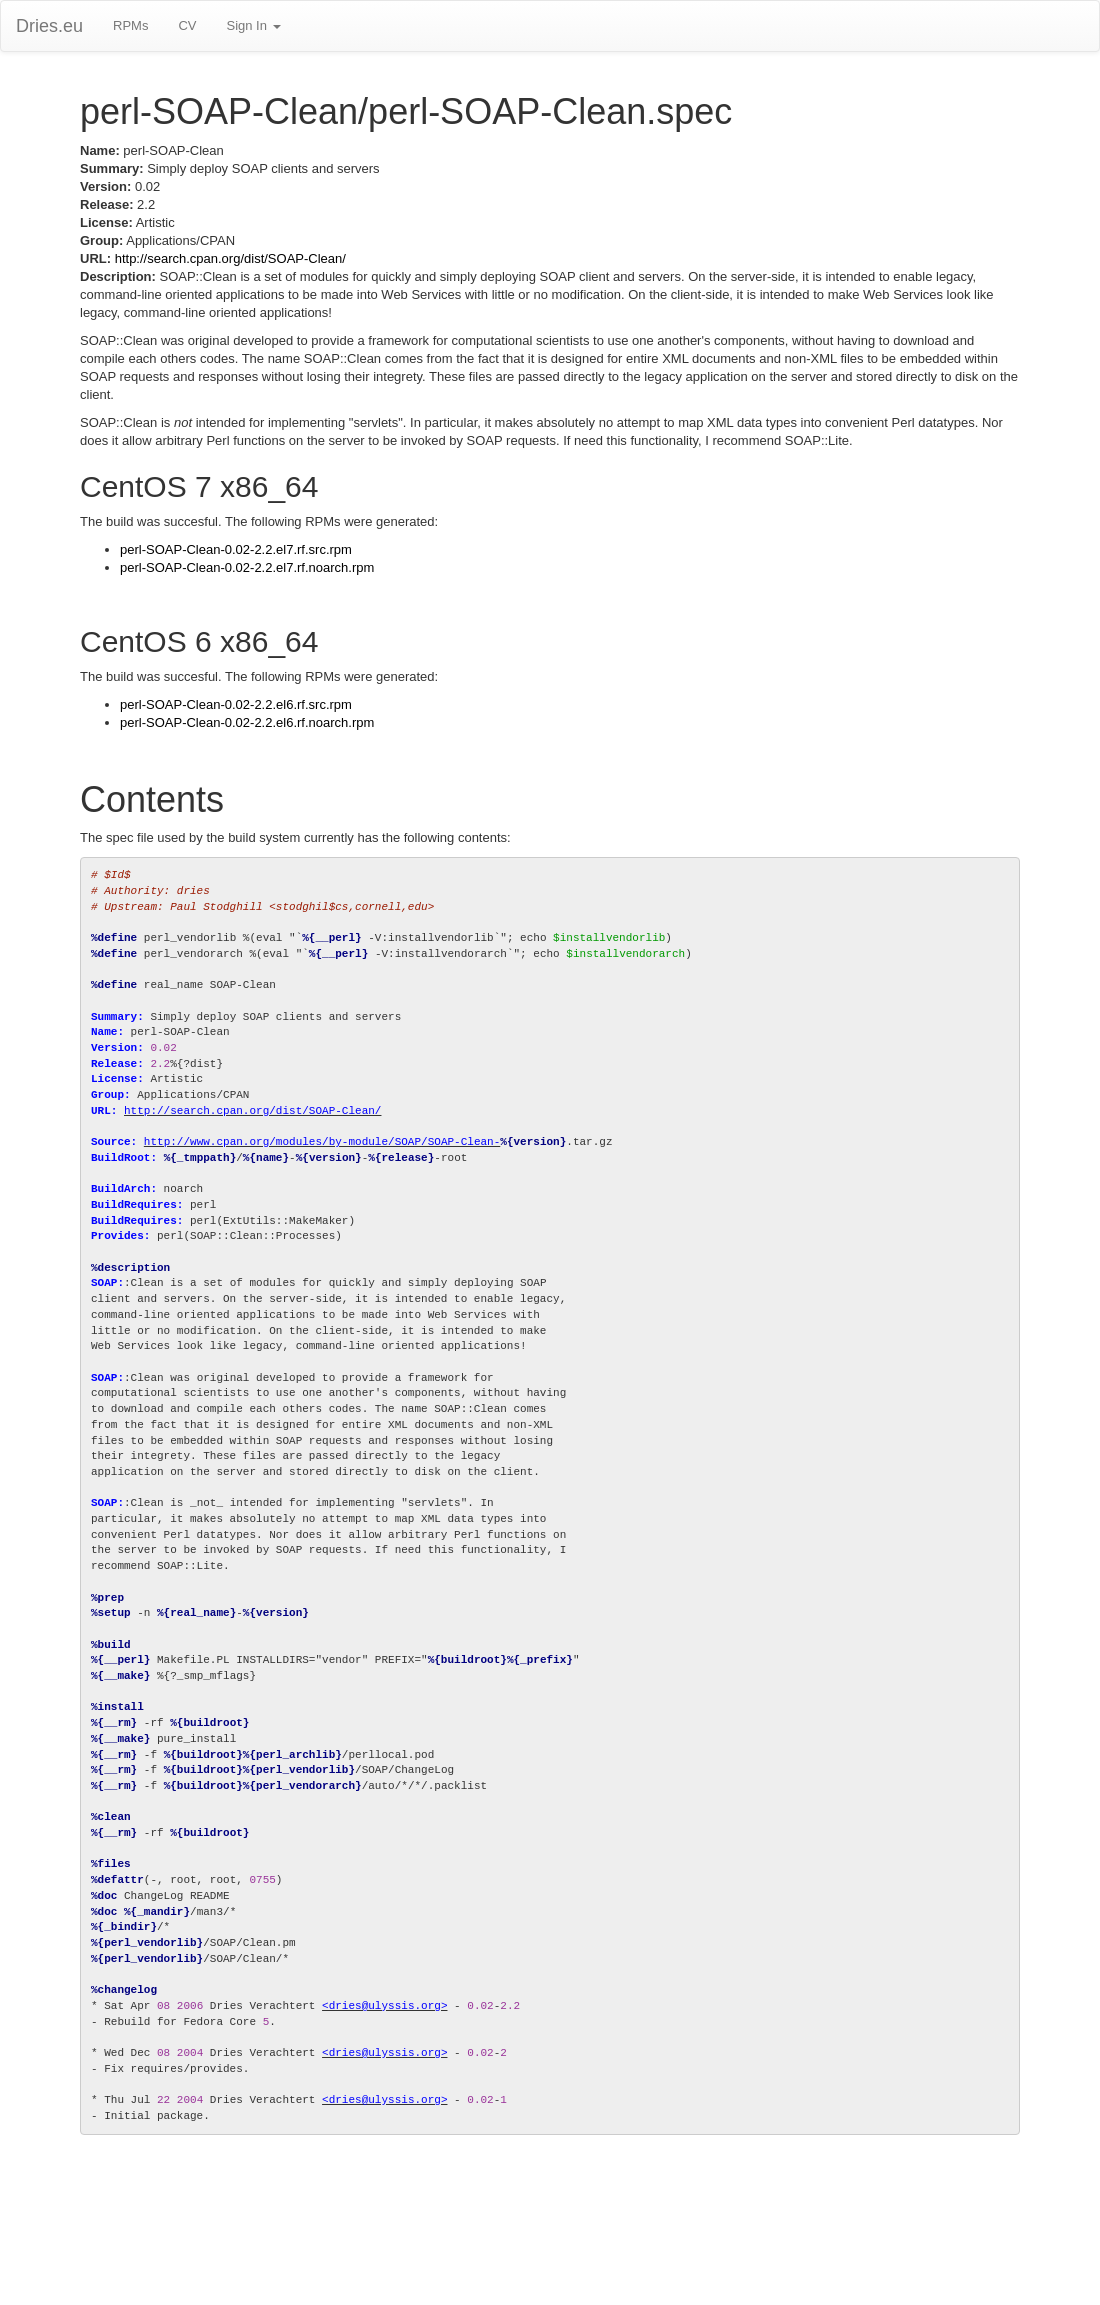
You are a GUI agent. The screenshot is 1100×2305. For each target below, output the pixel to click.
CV (187, 25)
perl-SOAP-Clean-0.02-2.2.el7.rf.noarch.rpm (247, 567)
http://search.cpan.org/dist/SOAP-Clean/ (230, 258)
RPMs (130, 25)
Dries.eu (49, 26)
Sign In (253, 25)
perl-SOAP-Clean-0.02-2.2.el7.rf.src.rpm (236, 549)
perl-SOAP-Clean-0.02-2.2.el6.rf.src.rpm (236, 704)
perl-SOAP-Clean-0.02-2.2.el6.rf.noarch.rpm (247, 722)
